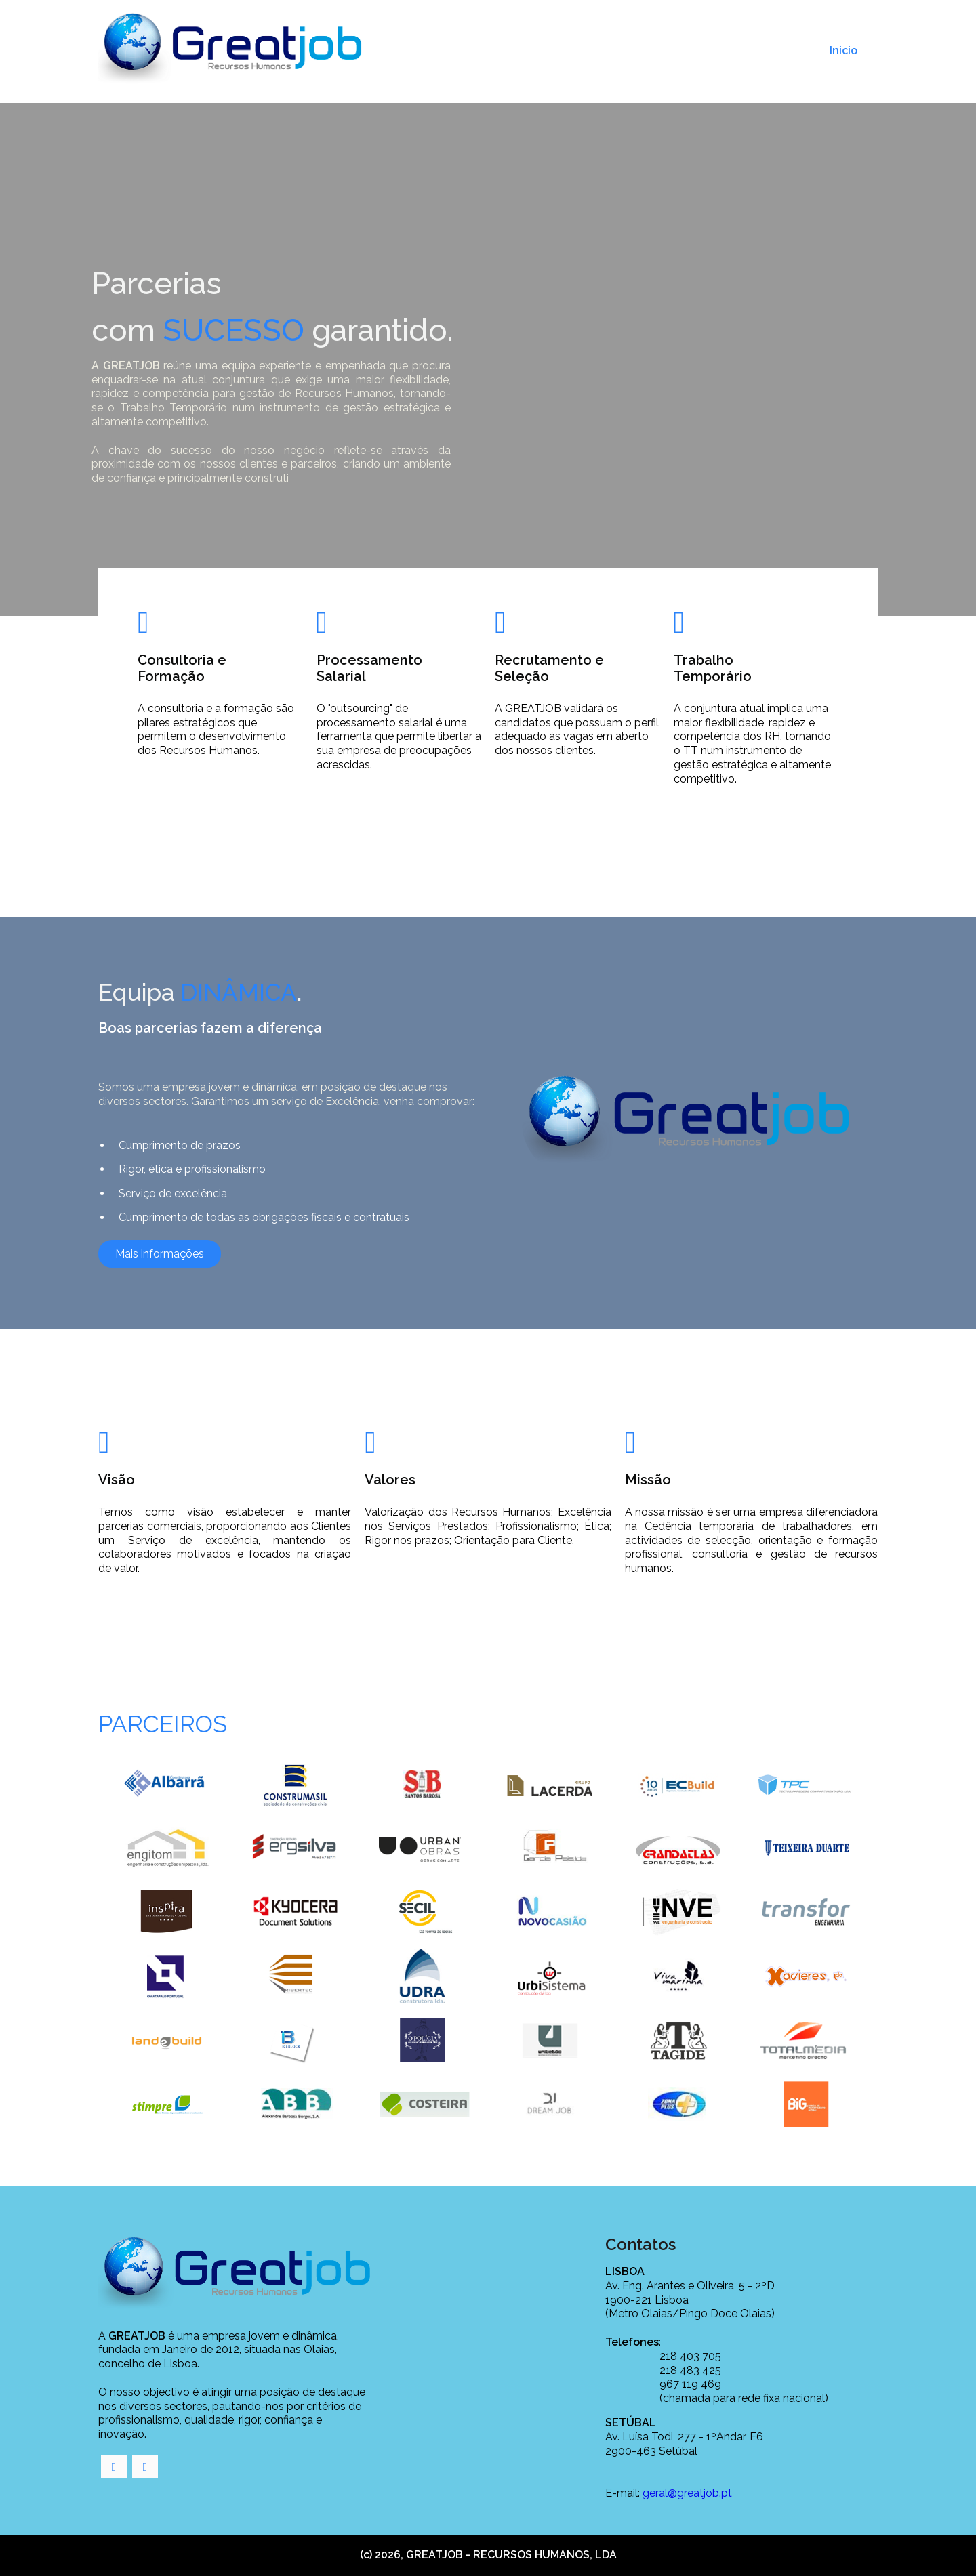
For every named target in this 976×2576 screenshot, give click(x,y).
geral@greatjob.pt (687, 2493)
